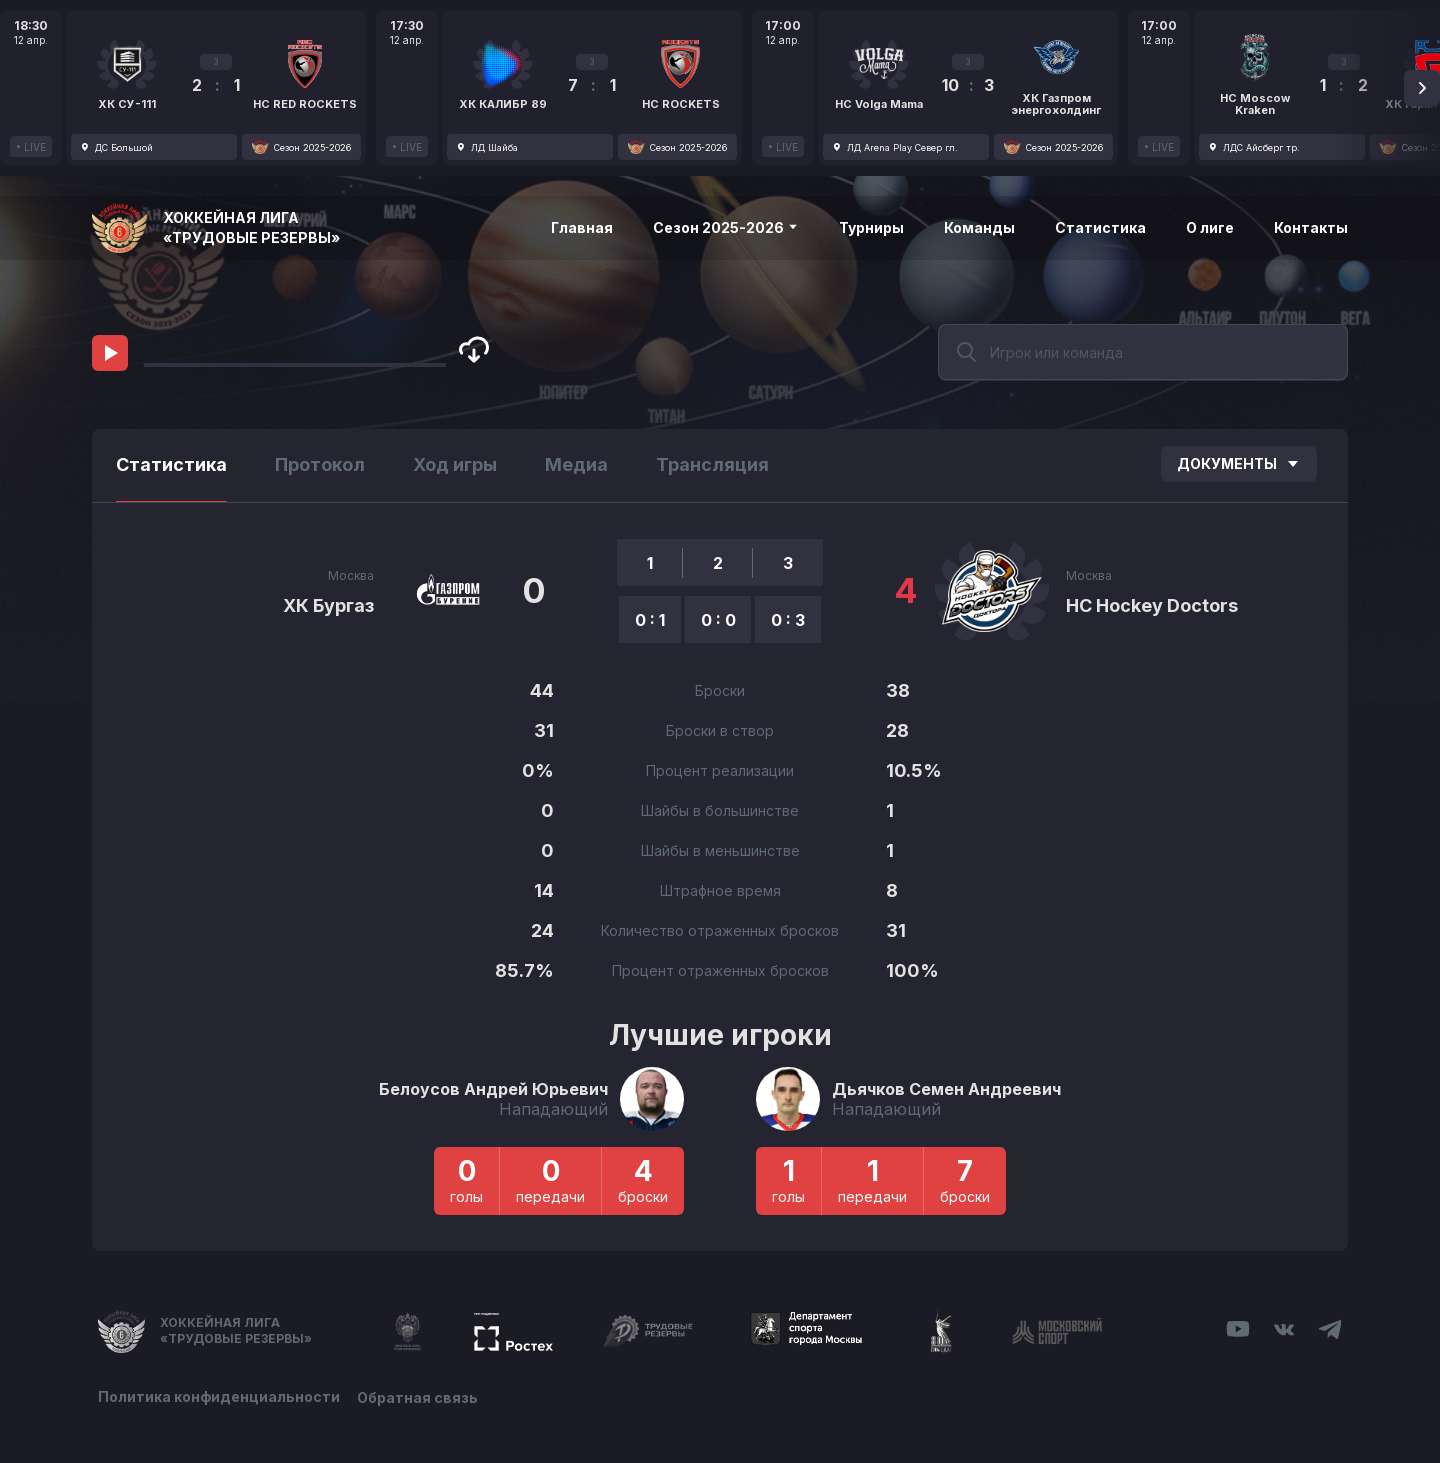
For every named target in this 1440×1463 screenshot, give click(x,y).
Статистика (1100, 227)
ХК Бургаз (328, 605)
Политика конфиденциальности (219, 1395)
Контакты (1311, 227)
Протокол (320, 464)
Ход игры (455, 464)
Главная (582, 227)
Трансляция (712, 464)
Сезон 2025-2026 (726, 227)
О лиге (1210, 227)
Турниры (871, 227)
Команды (979, 227)
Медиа (576, 464)
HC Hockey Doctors (1152, 605)
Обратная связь (420, 1395)
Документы (1239, 463)
